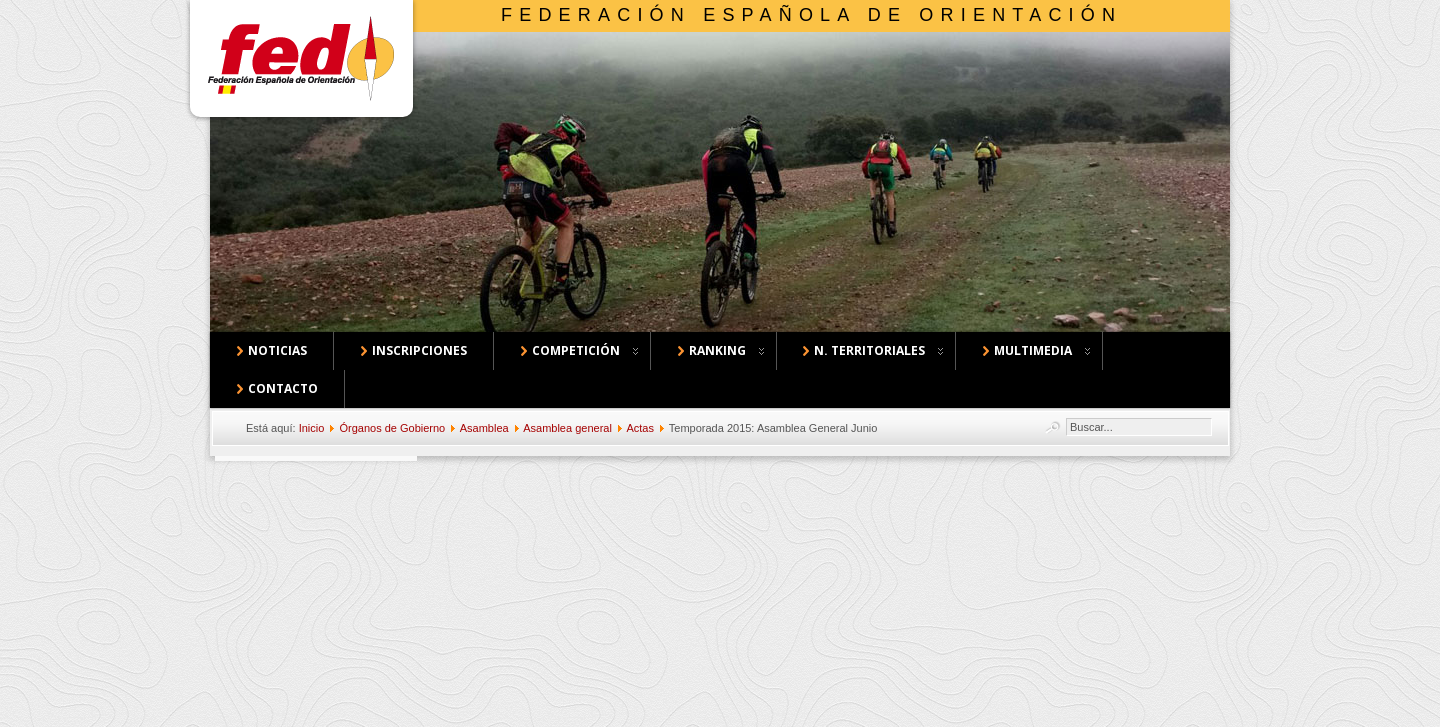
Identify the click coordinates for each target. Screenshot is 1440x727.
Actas (640, 428)
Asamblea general (567, 428)
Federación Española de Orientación (811, 15)
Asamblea (484, 428)
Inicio (312, 428)
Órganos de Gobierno (392, 428)
